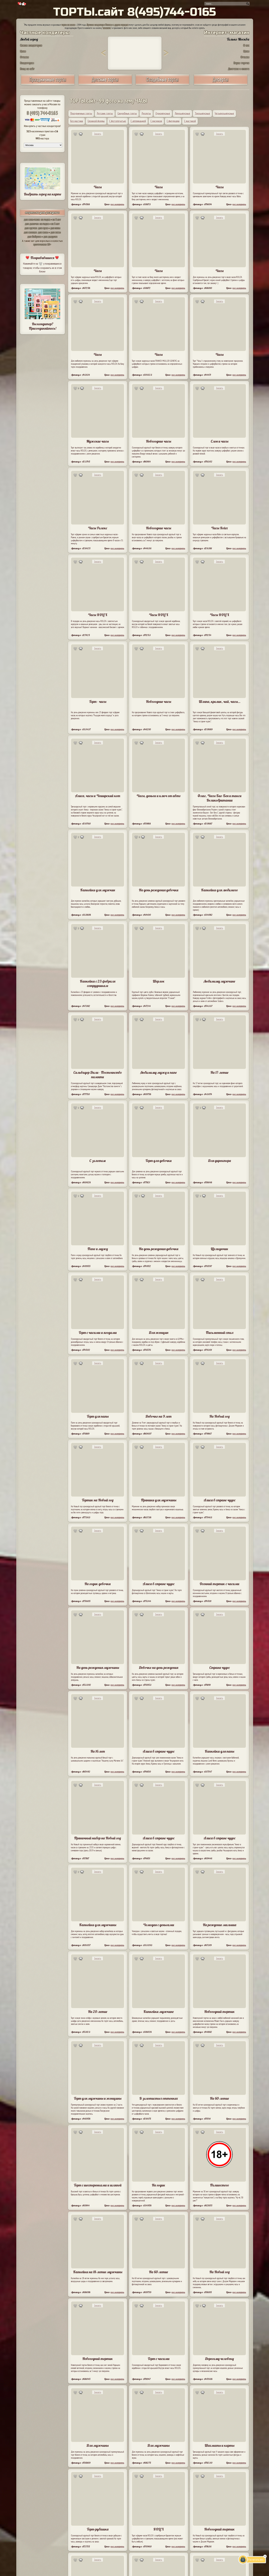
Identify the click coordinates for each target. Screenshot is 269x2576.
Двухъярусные (182, 113)
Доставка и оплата (238, 69)
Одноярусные (162, 113)
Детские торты (105, 113)
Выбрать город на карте (42, 194)
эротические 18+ (42, 244)
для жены (43, 232)
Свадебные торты (127, 113)
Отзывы (24, 57)
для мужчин (31, 228)
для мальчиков (32, 219)
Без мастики (76, 121)
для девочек (32, 223)
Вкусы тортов (241, 63)
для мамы (55, 232)
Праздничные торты (81, 113)
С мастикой (190, 121)
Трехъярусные (202, 113)
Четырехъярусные (224, 113)
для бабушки (34, 236)
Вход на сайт (27, 69)
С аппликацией (138, 121)
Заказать (97, 133)
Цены (23, 51)
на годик (45, 219)
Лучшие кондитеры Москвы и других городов (107, 24)
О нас (246, 45)
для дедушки (50, 236)
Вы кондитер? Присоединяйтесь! (42, 326)
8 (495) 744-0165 (42, 113)
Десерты (146, 113)
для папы (55, 228)
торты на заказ (68, 24)
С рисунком (156, 121)
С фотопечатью (117, 121)
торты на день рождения (42, 212)
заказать (107, 28)
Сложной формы (96, 121)
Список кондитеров (31, 45)
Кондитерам (27, 63)
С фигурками (173, 121)
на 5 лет (56, 219)
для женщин (30, 232)
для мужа (43, 228)
